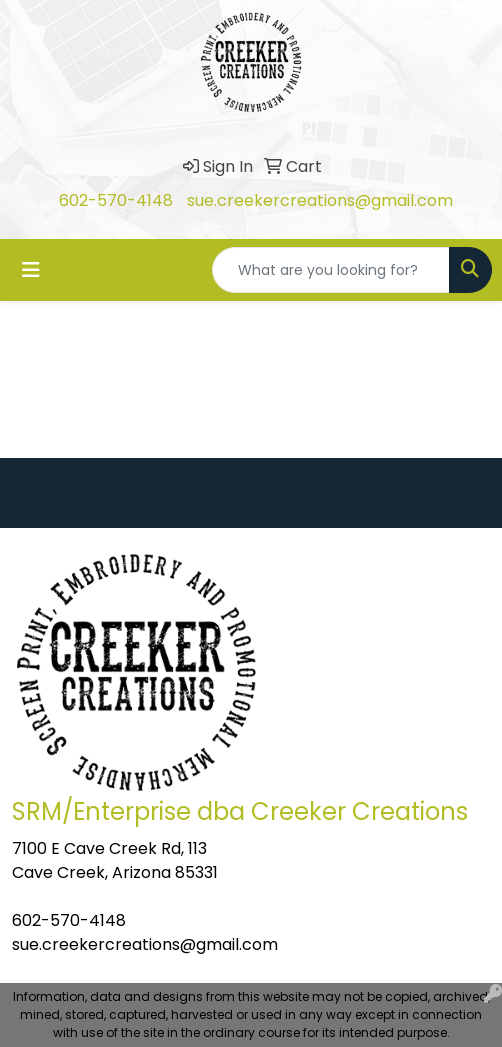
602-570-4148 (116, 200)
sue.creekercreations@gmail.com (320, 200)
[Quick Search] (331, 270)
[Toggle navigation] (31, 270)
